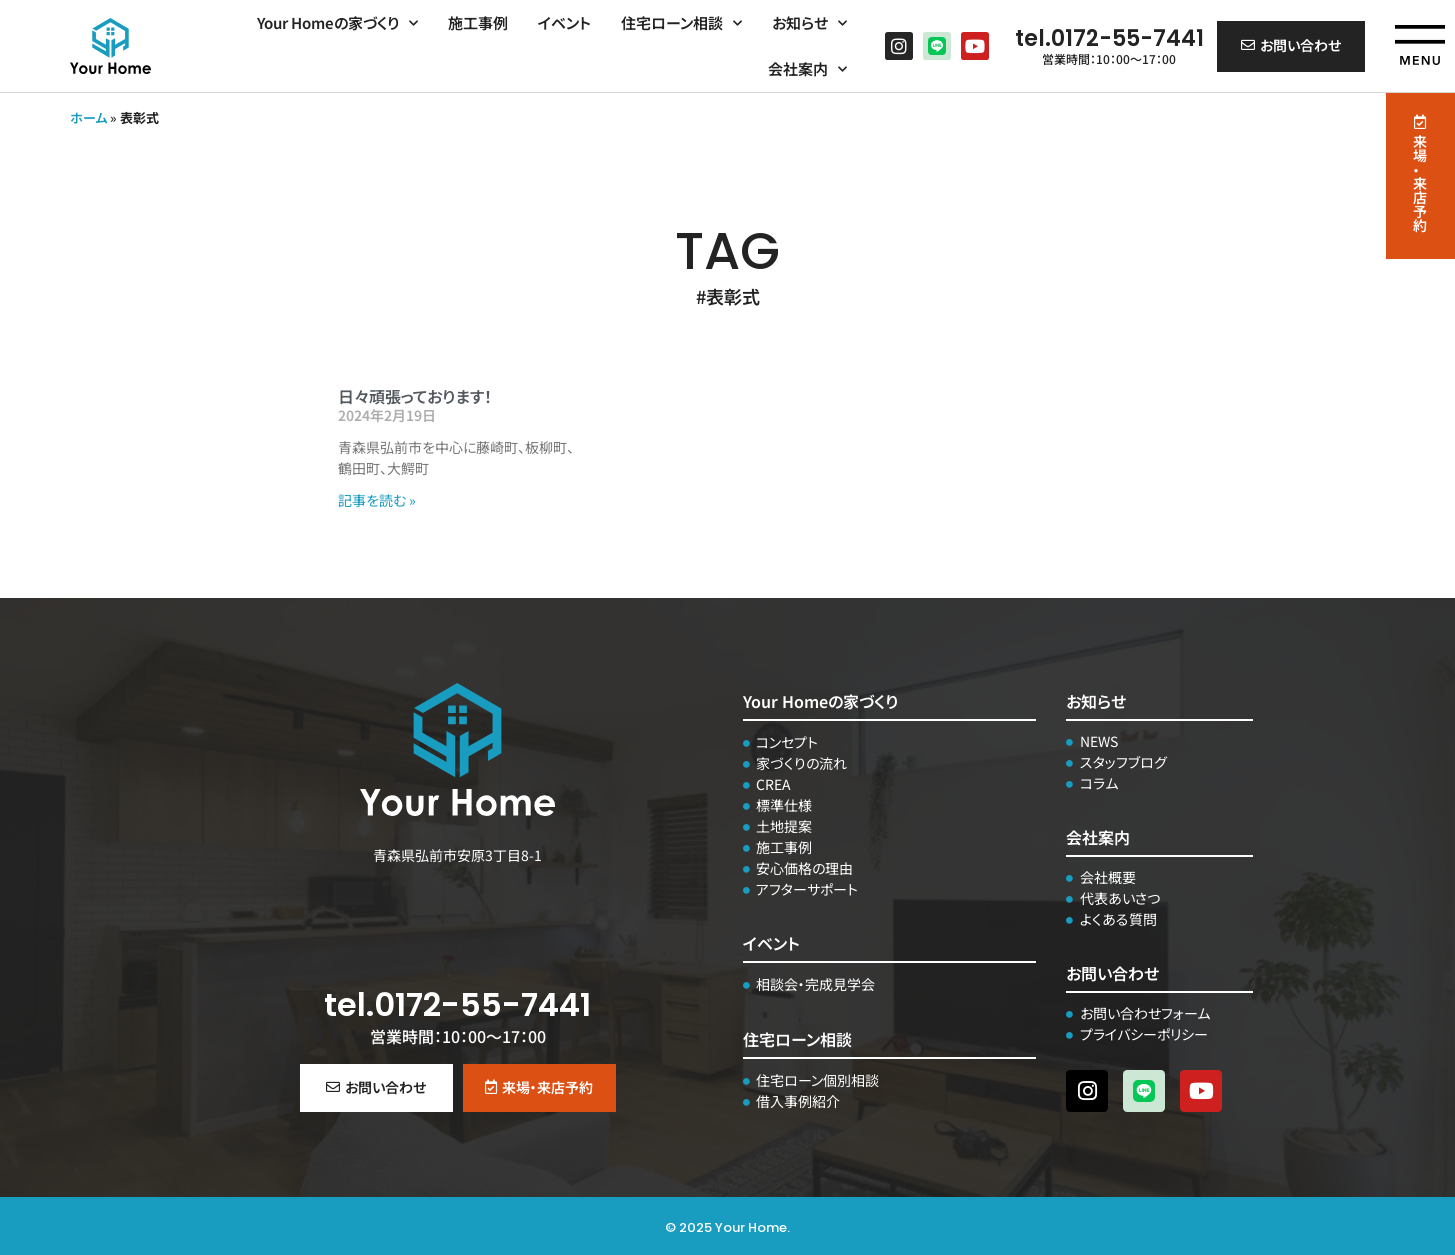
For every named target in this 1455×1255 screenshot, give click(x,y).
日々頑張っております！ (415, 396)
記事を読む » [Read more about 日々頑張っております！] (377, 500)
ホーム (88, 117)
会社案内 (807, 64)
